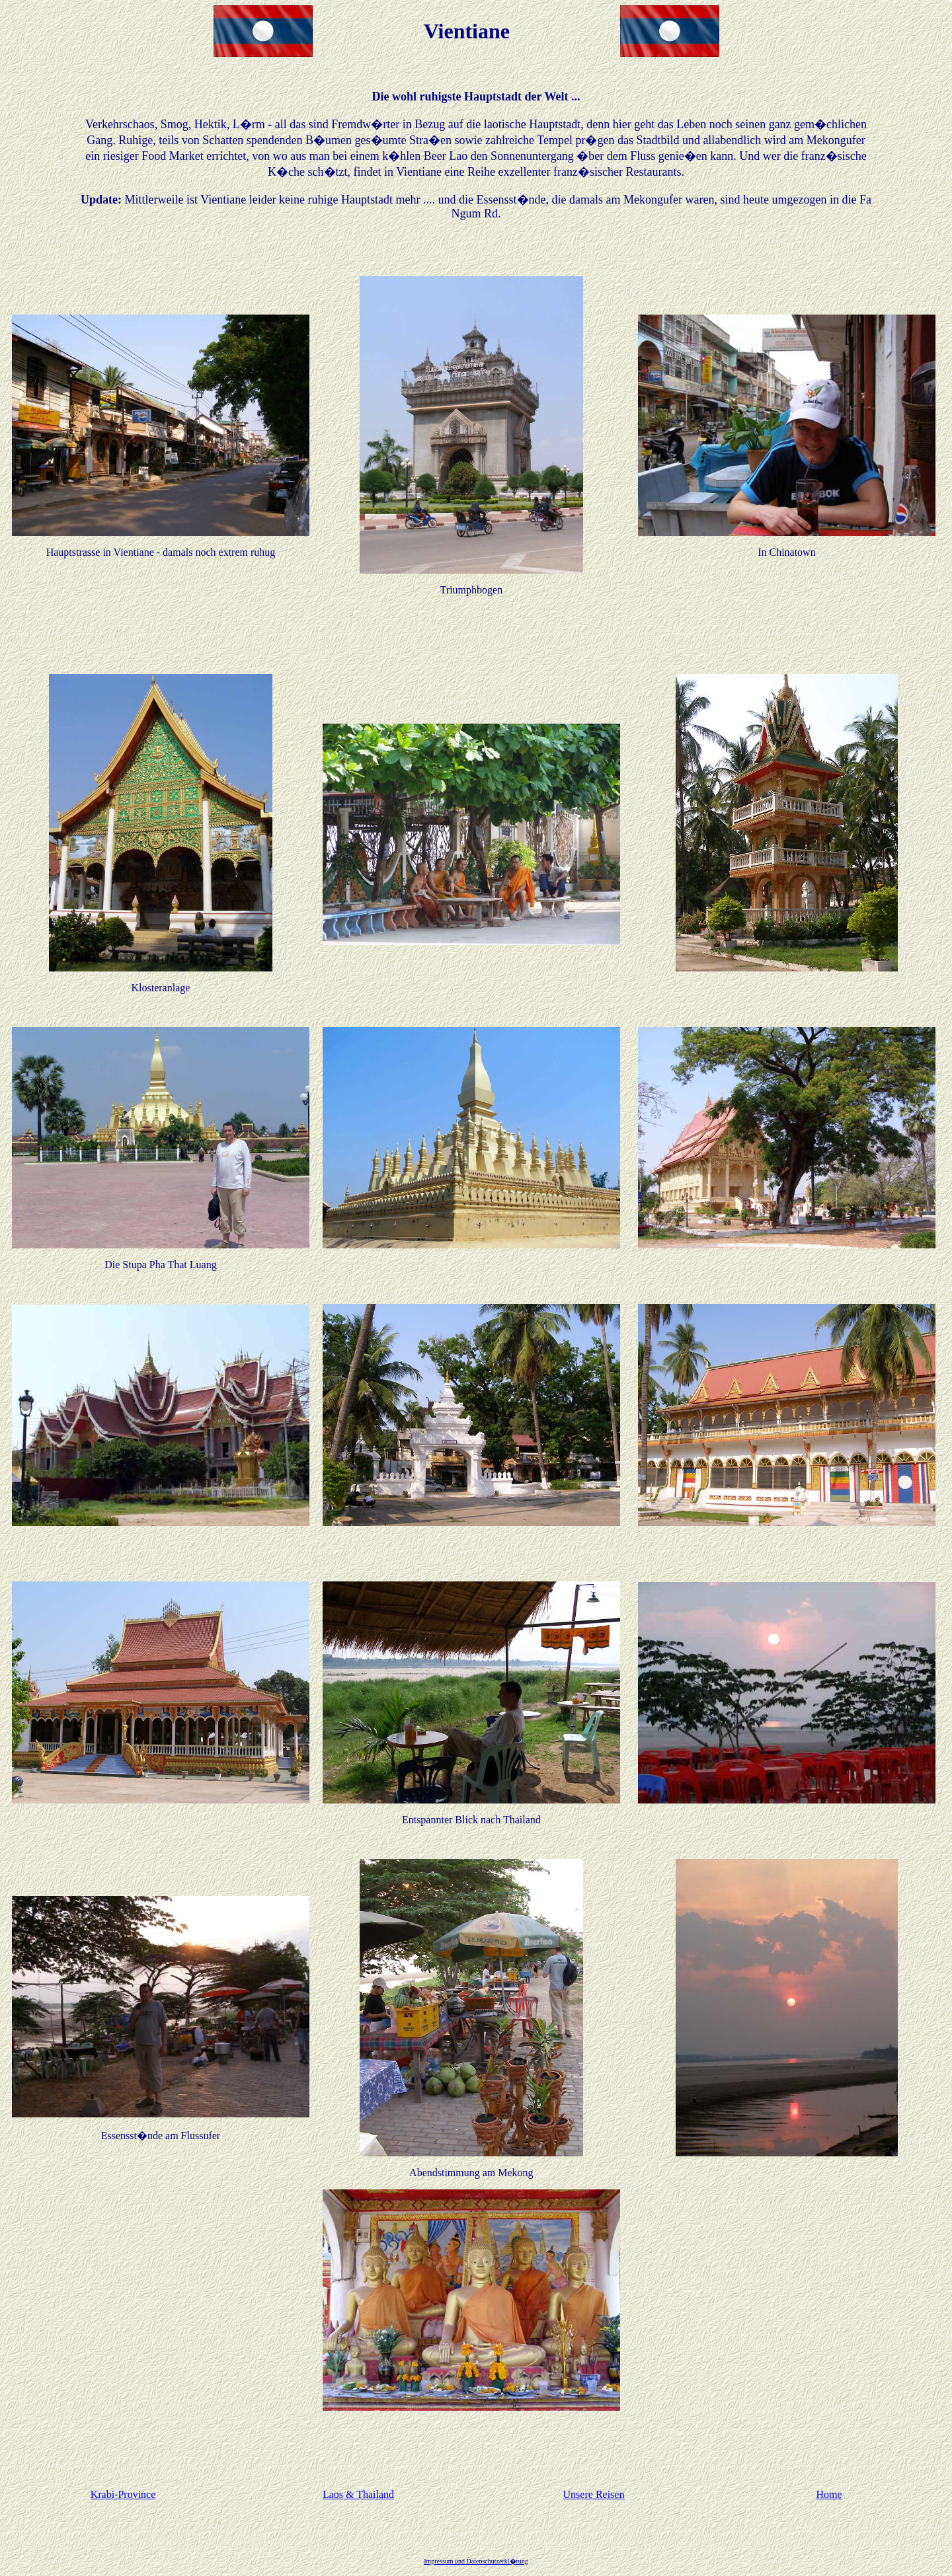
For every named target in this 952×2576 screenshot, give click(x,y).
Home (829, 2494)
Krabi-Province (123, 2494)
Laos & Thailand (358, 2494)
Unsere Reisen (594, 2494)
